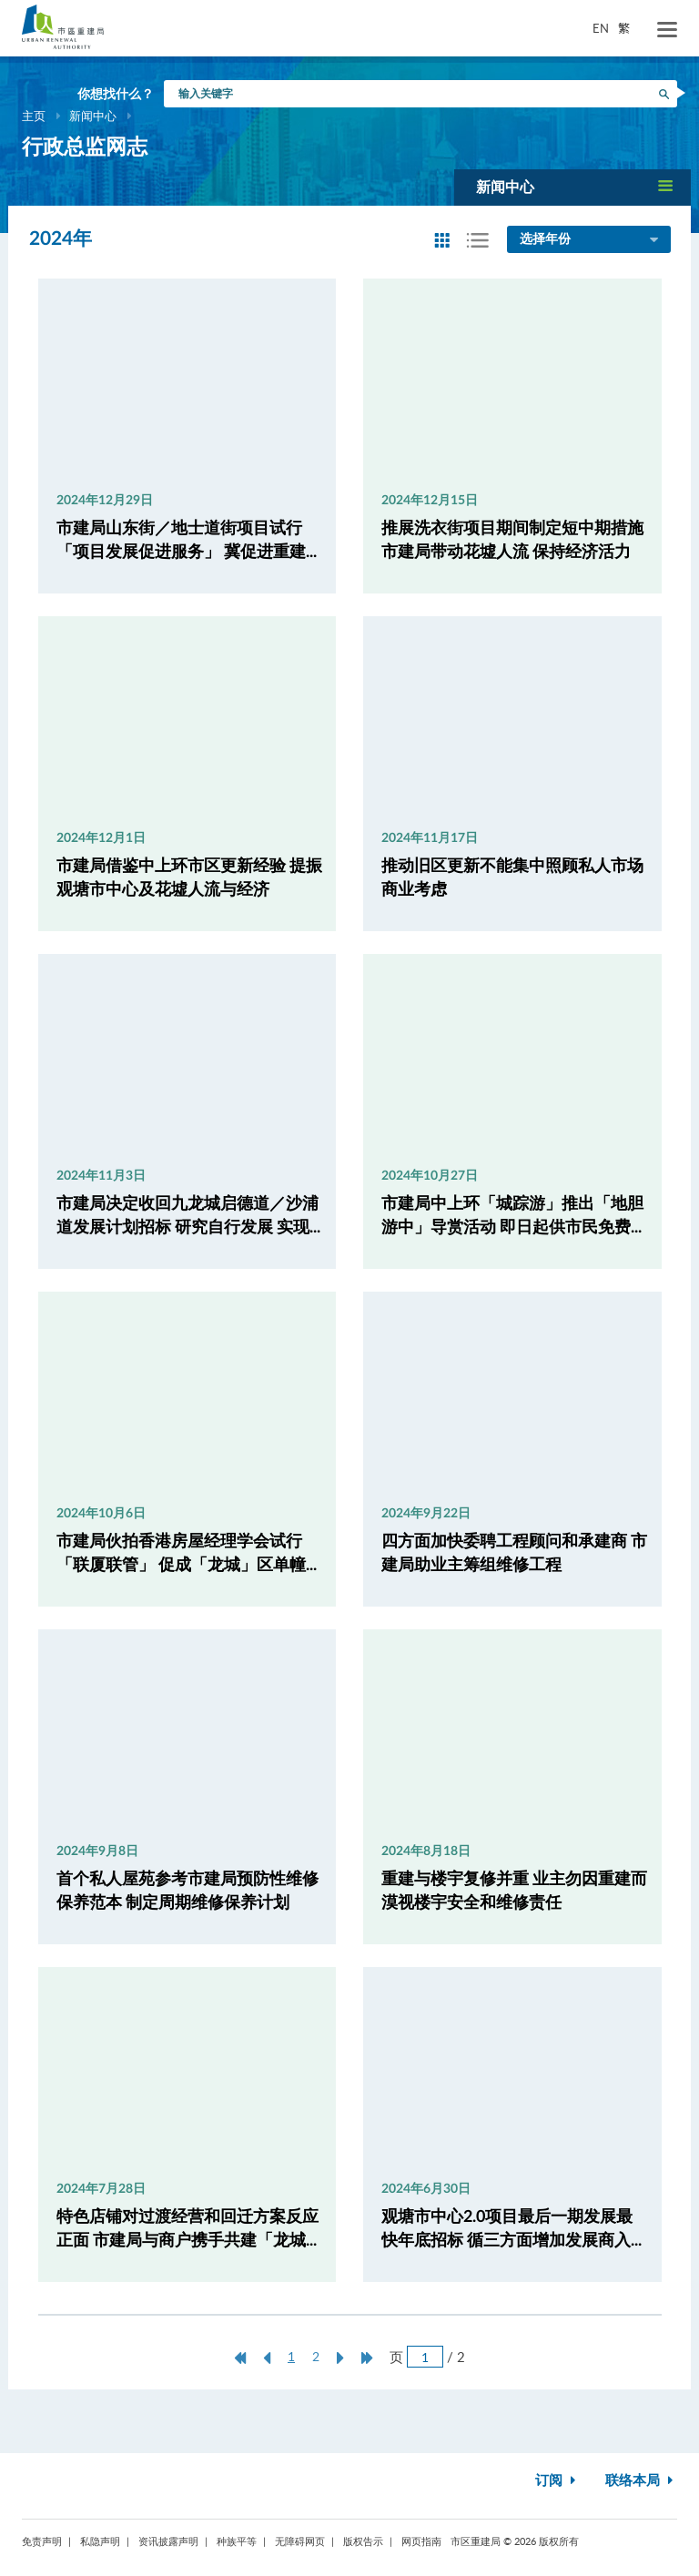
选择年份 (591, 240)
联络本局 (641, 2481)
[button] (572, 187)
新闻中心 (92, 115)
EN (601, 28)
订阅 (557, 2481)
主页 (34, 115)
